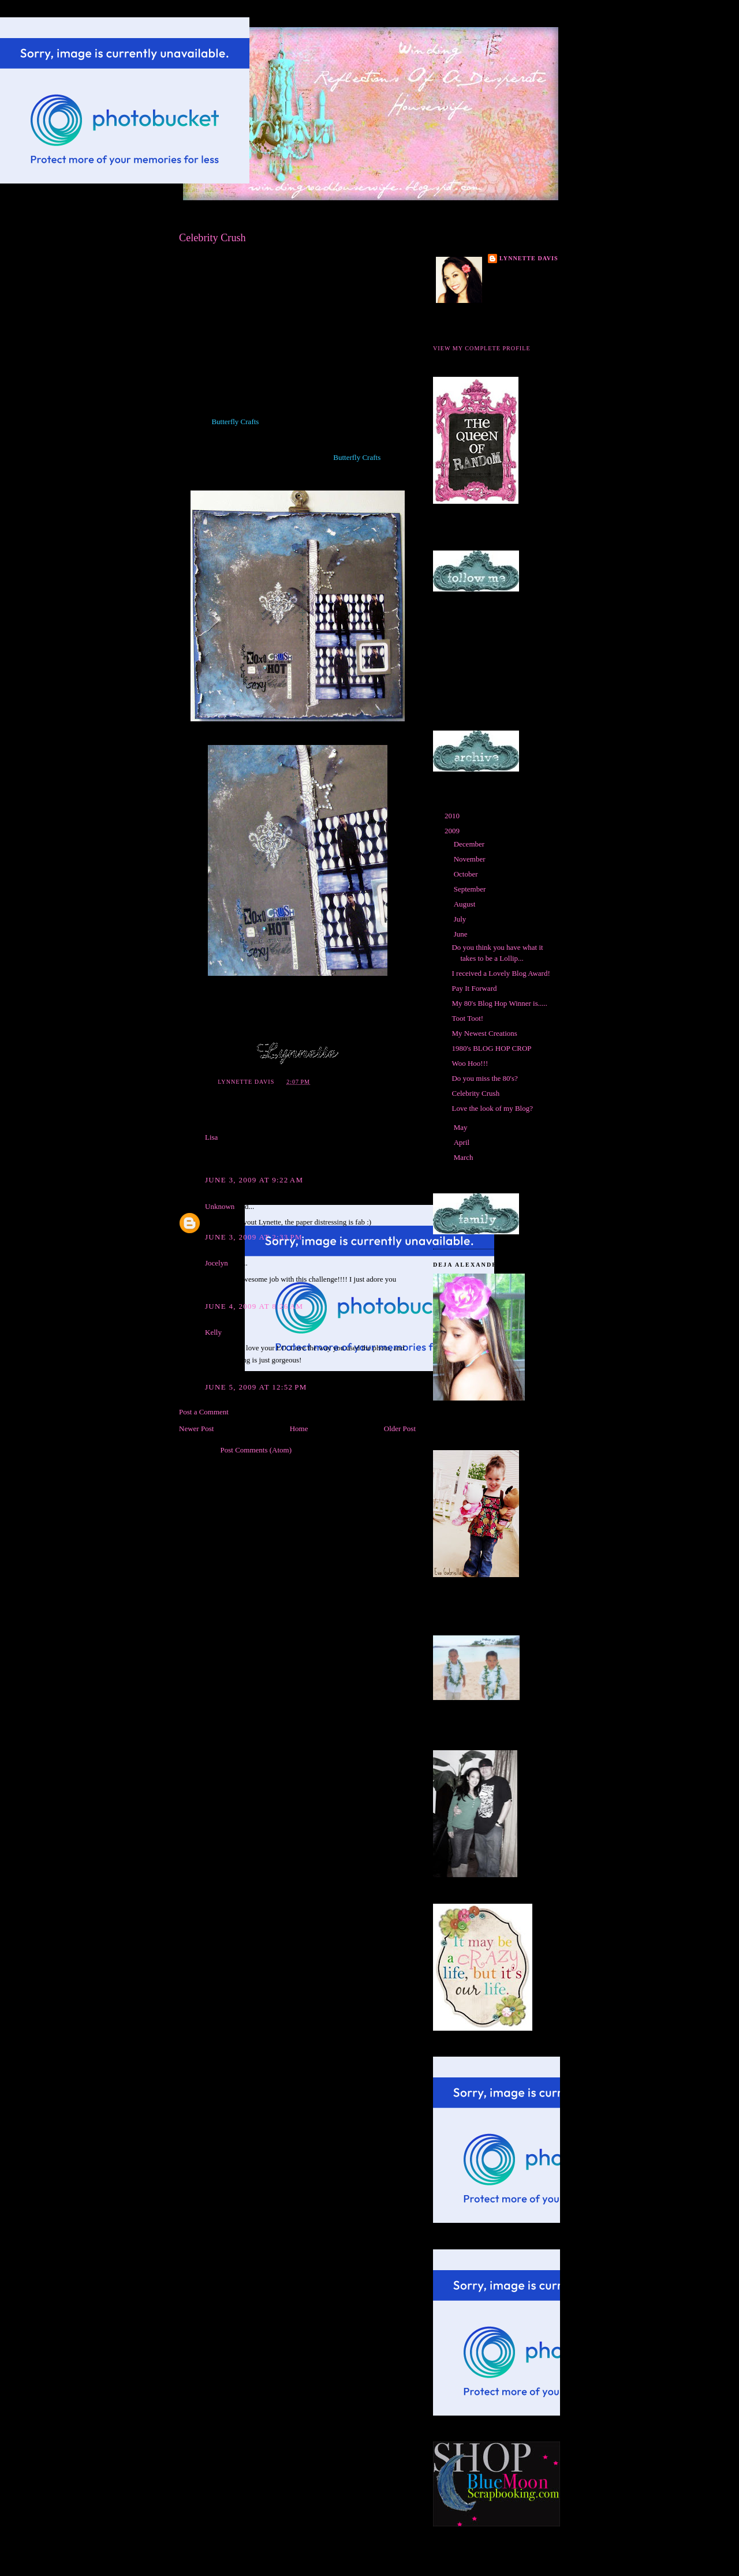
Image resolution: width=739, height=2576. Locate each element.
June (461, 934)
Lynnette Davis (528, 258)
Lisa (211, 1137)
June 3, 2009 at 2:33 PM (254, 1237)
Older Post (400, 1428)
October (467, 874)
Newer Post (196, 1428)
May (461, 1127)
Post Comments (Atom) (256, 1450)
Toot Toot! (467, 1018)
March (464, 1157)
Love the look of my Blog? (491, 1108)
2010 (453, 815)
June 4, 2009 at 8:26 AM (254, 1306)
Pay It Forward (474, 988)
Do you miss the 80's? (484, 1078)
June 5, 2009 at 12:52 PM (256, 1387)
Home (299, 1428)
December (470, 844)
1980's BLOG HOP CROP (491, 1048)
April (463, 1142)
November (470, 859)
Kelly (213, 1332)
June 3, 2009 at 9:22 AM (254, 1179)
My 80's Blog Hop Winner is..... (499, 1003)
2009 (453, 830)
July (461, 919)
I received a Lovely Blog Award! (500, 973)
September (471, 889)
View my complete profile (482, 348)
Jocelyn (216, 1263)
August (465, 904)
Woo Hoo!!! (469, 1063)
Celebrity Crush (475, 1093)
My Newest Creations (484, 1033)
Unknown (219, 1206)
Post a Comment (204, 1411)
